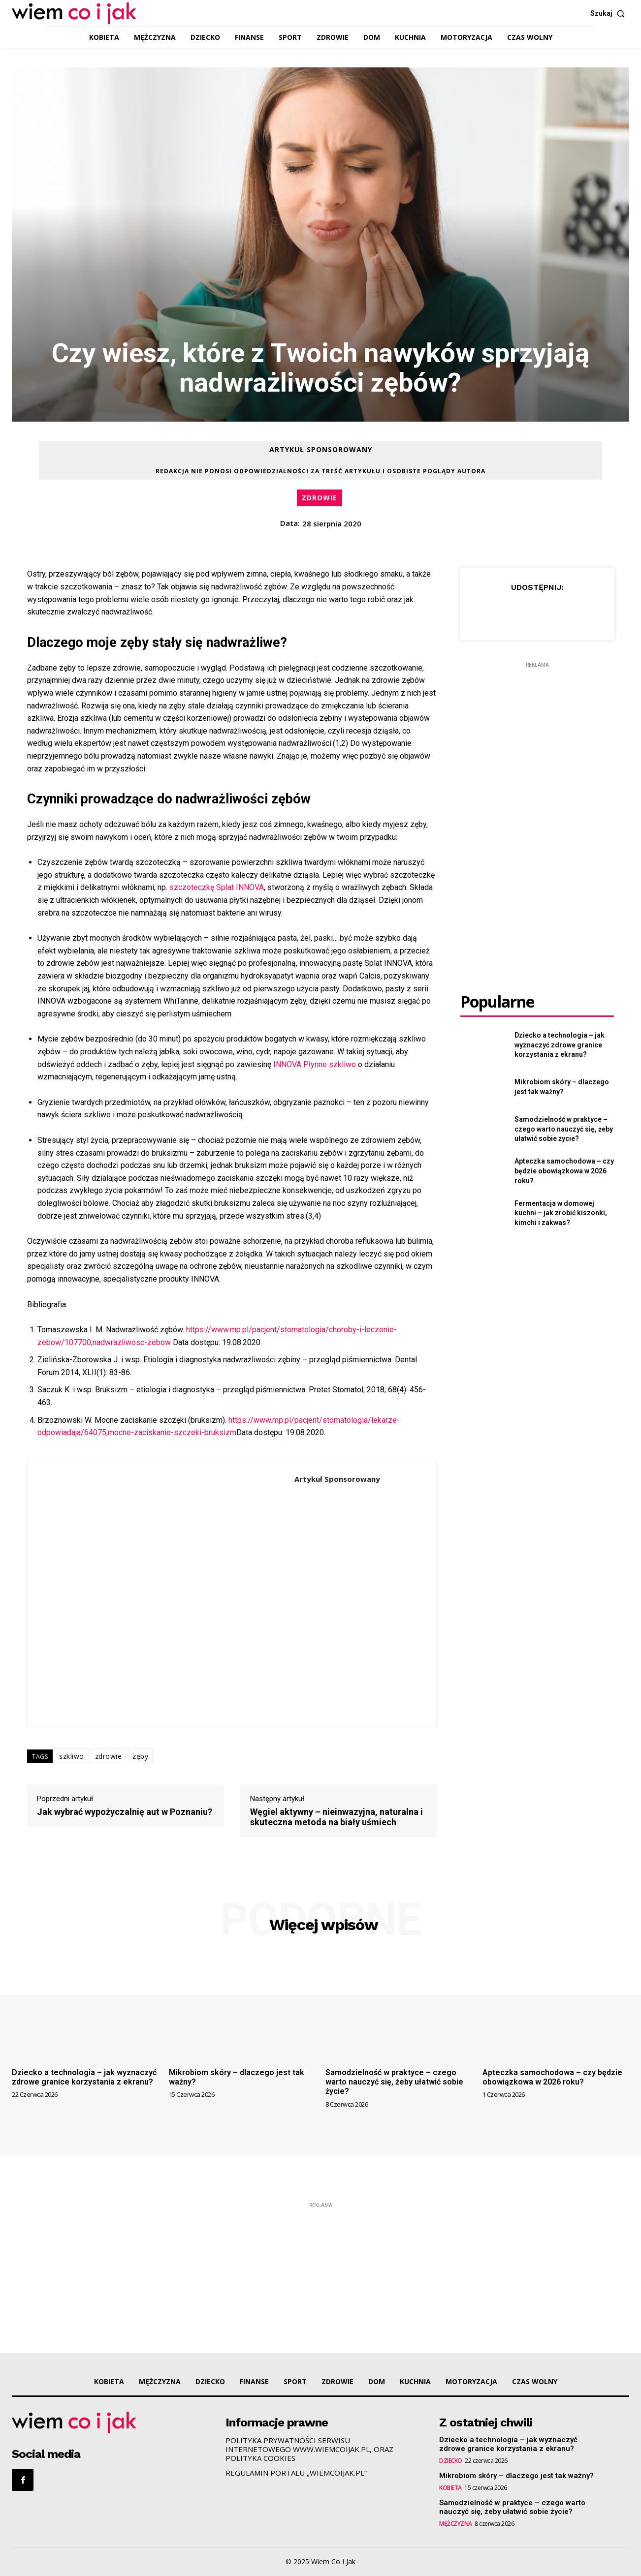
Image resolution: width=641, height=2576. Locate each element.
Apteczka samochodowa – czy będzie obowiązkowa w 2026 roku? (564, 1170)
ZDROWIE (319, 498)
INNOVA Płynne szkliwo (314, 1064)
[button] (609, 13)
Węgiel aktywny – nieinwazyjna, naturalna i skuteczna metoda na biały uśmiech (336, 1817)
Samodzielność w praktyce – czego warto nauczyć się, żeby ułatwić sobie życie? (563, 1128)
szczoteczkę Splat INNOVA (216, 887)
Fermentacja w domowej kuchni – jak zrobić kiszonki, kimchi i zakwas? (560, 1213)
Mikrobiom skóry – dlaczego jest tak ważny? (516, 2475)
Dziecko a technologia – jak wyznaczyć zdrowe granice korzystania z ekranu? (559, 1044)
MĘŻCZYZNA (455, 2524)
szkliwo (71, 1756)
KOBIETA (450, 2488)
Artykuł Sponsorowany (320, 460)
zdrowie (108, 1756)
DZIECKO (450, 2461)
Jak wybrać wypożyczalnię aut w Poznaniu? (124, 1812)
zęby (140, 1756)
